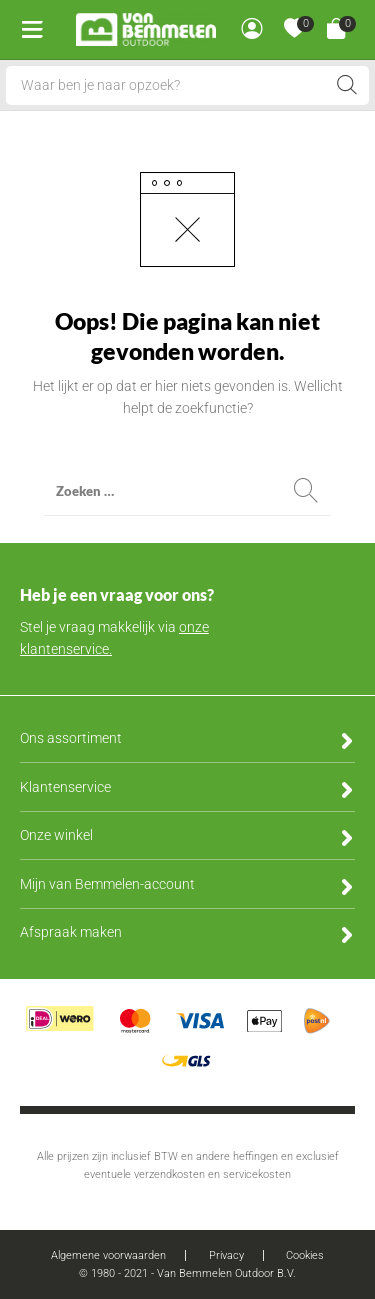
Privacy (226, 1255)
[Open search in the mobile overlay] (188, 85)
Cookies (305, 1255)
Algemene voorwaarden (108, 1255)
